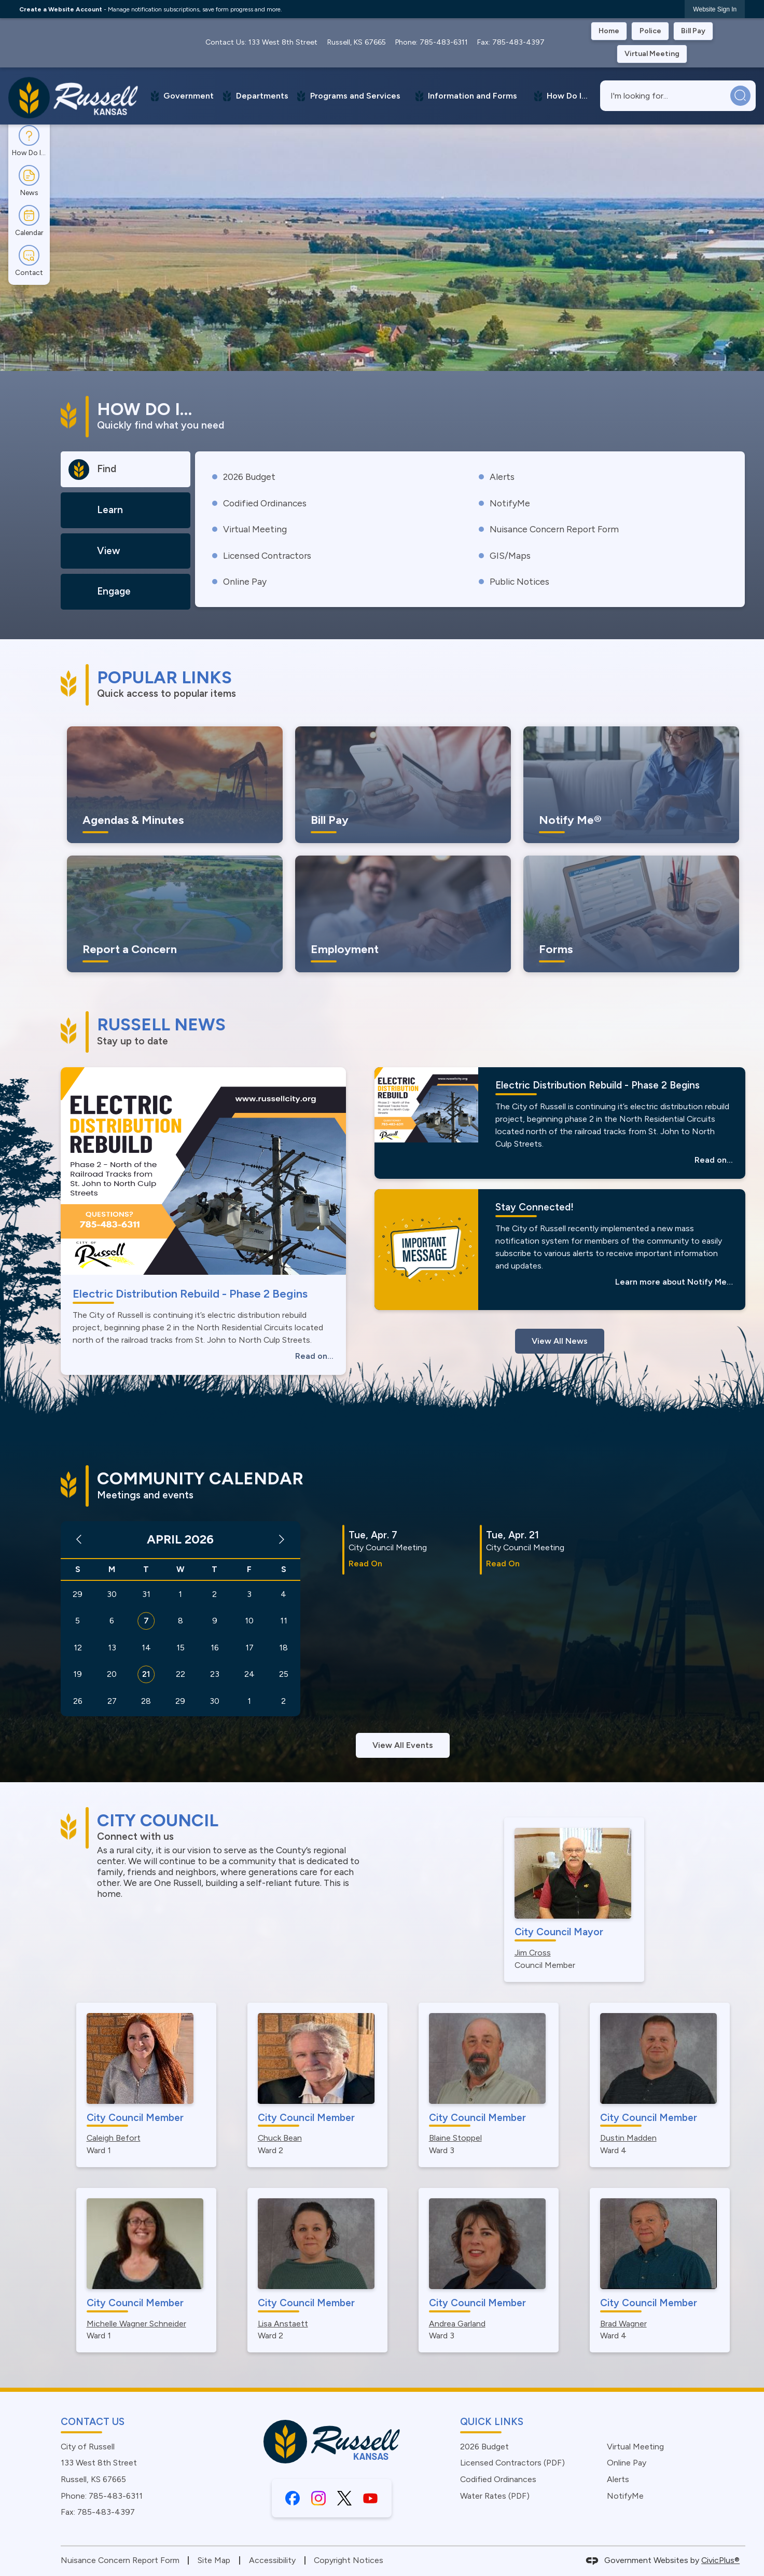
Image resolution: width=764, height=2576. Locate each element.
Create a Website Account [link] (60, 9)
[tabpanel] (470, 529)
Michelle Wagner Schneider (136, 2324)
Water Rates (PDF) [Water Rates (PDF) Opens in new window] (495, 2496)
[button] (740, 96)
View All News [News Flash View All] (560, 1341)
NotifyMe (510, 503)
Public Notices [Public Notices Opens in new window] (519, 581)
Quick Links (491, 2422)
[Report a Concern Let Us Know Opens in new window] (175, 914)
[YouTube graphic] (370, 2498)
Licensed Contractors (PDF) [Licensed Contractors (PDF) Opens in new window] (512, 2463)
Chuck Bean (280, 2138)
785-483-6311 (444, 42)
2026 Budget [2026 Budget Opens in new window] (249, 476)
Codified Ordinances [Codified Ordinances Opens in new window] (265, 503)
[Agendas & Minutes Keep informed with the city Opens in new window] (175, 784)
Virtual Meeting (255, 529)
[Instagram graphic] (318, 2498)
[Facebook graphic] (292, 2498)
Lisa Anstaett (283, 2324)
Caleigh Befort (114, 2138)
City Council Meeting (388, 1547)
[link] (715, 9)
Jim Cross (533, 1953)
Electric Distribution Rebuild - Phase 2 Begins (190, 1294)
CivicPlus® (720, 2560)
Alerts (502, 476)
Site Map (214, 2560)
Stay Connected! (534, 1207)
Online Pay (245, 581)
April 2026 (180, 1539)
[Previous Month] (79, 1540)
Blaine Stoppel (455, 2138)
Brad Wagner (623, 2324)
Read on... (314, 1356)
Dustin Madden (628, 2138)
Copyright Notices (348, 2560)
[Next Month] (281, 1540)
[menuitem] (181, 96)
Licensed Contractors (267, 555)
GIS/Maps (510, 555)
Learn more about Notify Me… (674, 1282)
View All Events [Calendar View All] (402, 1745)
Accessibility (272, 2560)
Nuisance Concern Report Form (554, 529)
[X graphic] (344, 2498)
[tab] (125, 469)
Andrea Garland (457, 2324)
